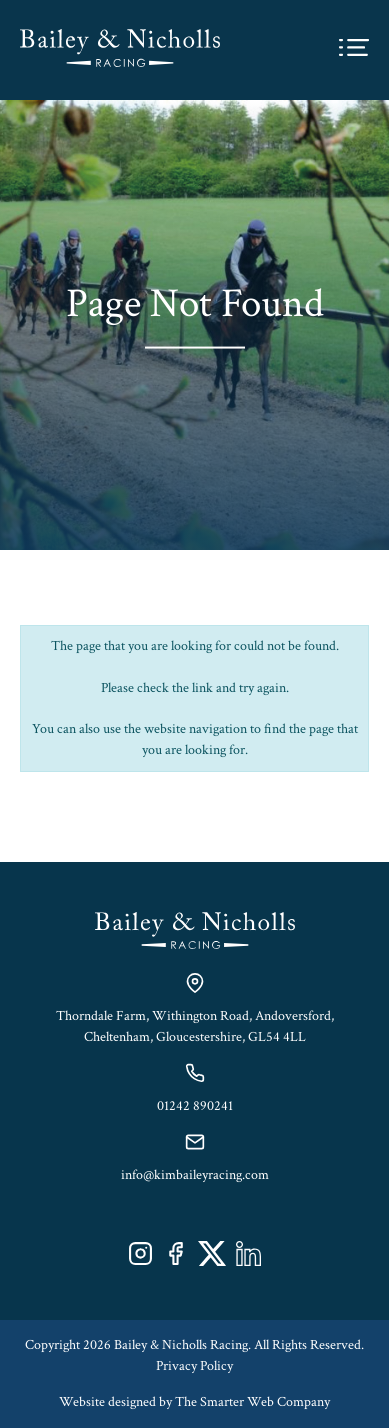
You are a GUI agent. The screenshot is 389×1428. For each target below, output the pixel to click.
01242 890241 (195, 1106)
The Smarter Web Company (252, 1402)
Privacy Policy (194, 1366)
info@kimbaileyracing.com (195, 1175)
